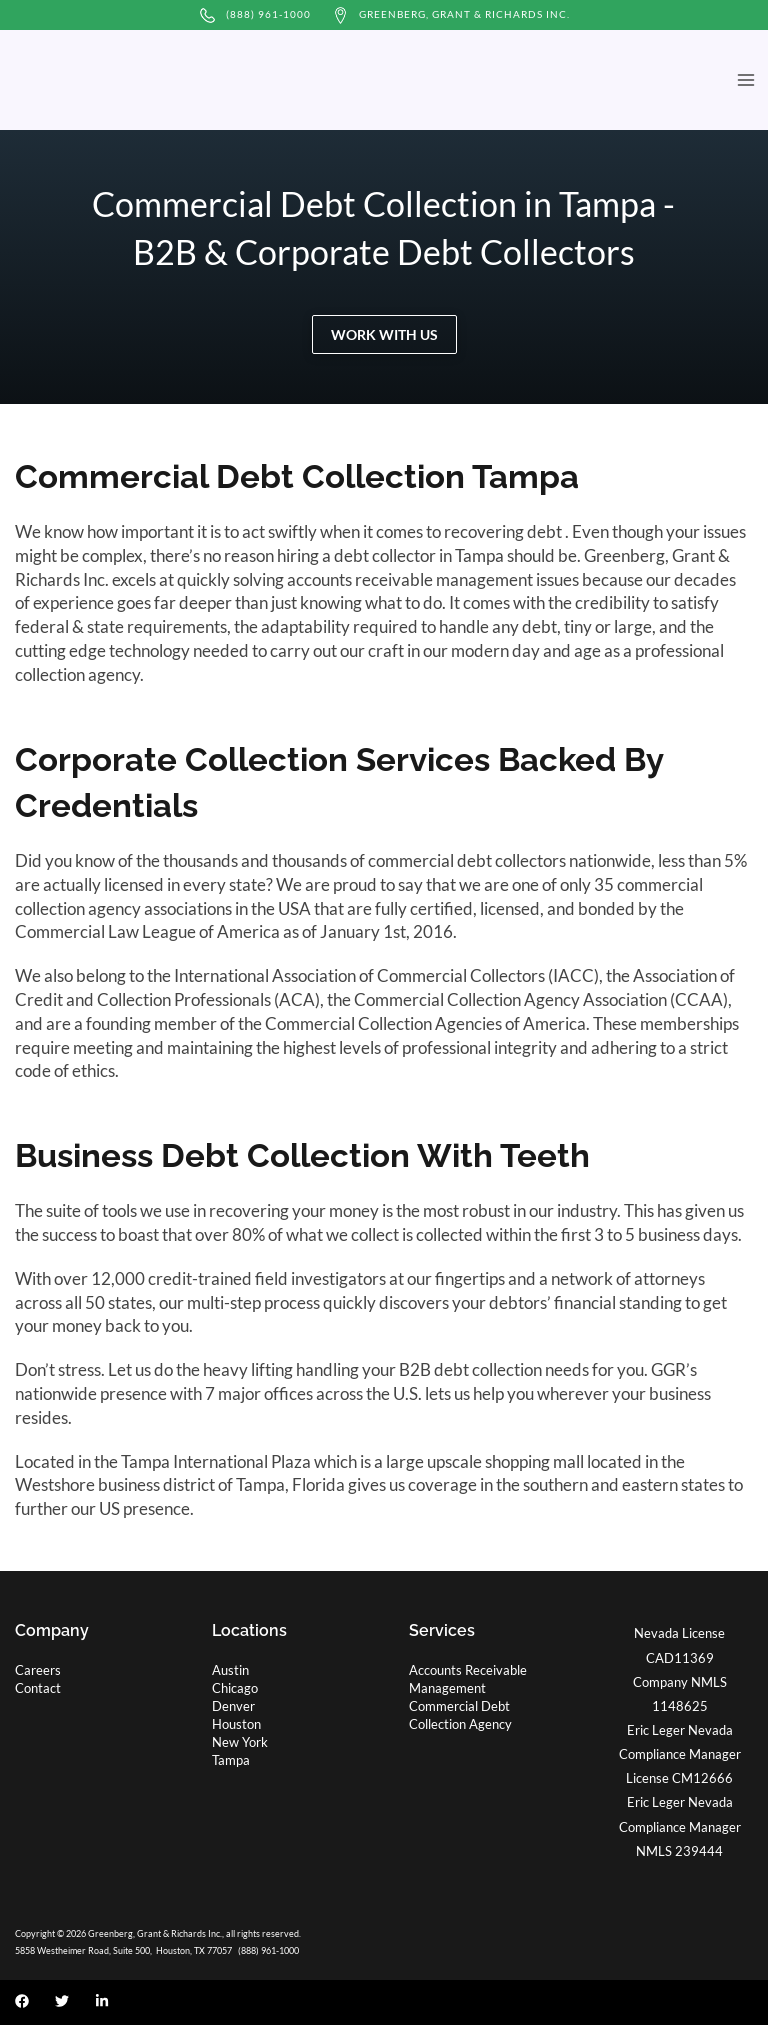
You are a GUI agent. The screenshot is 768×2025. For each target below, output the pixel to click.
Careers (38, 1670)
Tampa (231, 1760)
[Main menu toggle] (745, 80)
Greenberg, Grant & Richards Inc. (464, 14)
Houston (236, 1724)
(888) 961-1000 (268, 14)
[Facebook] (22, 2001)
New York (240, 1742)
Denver (233, 1706)
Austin (230, 1670)
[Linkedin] (102, 2001)
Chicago (235, 1688)
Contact (38, 1688)
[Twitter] (62, 2001)
